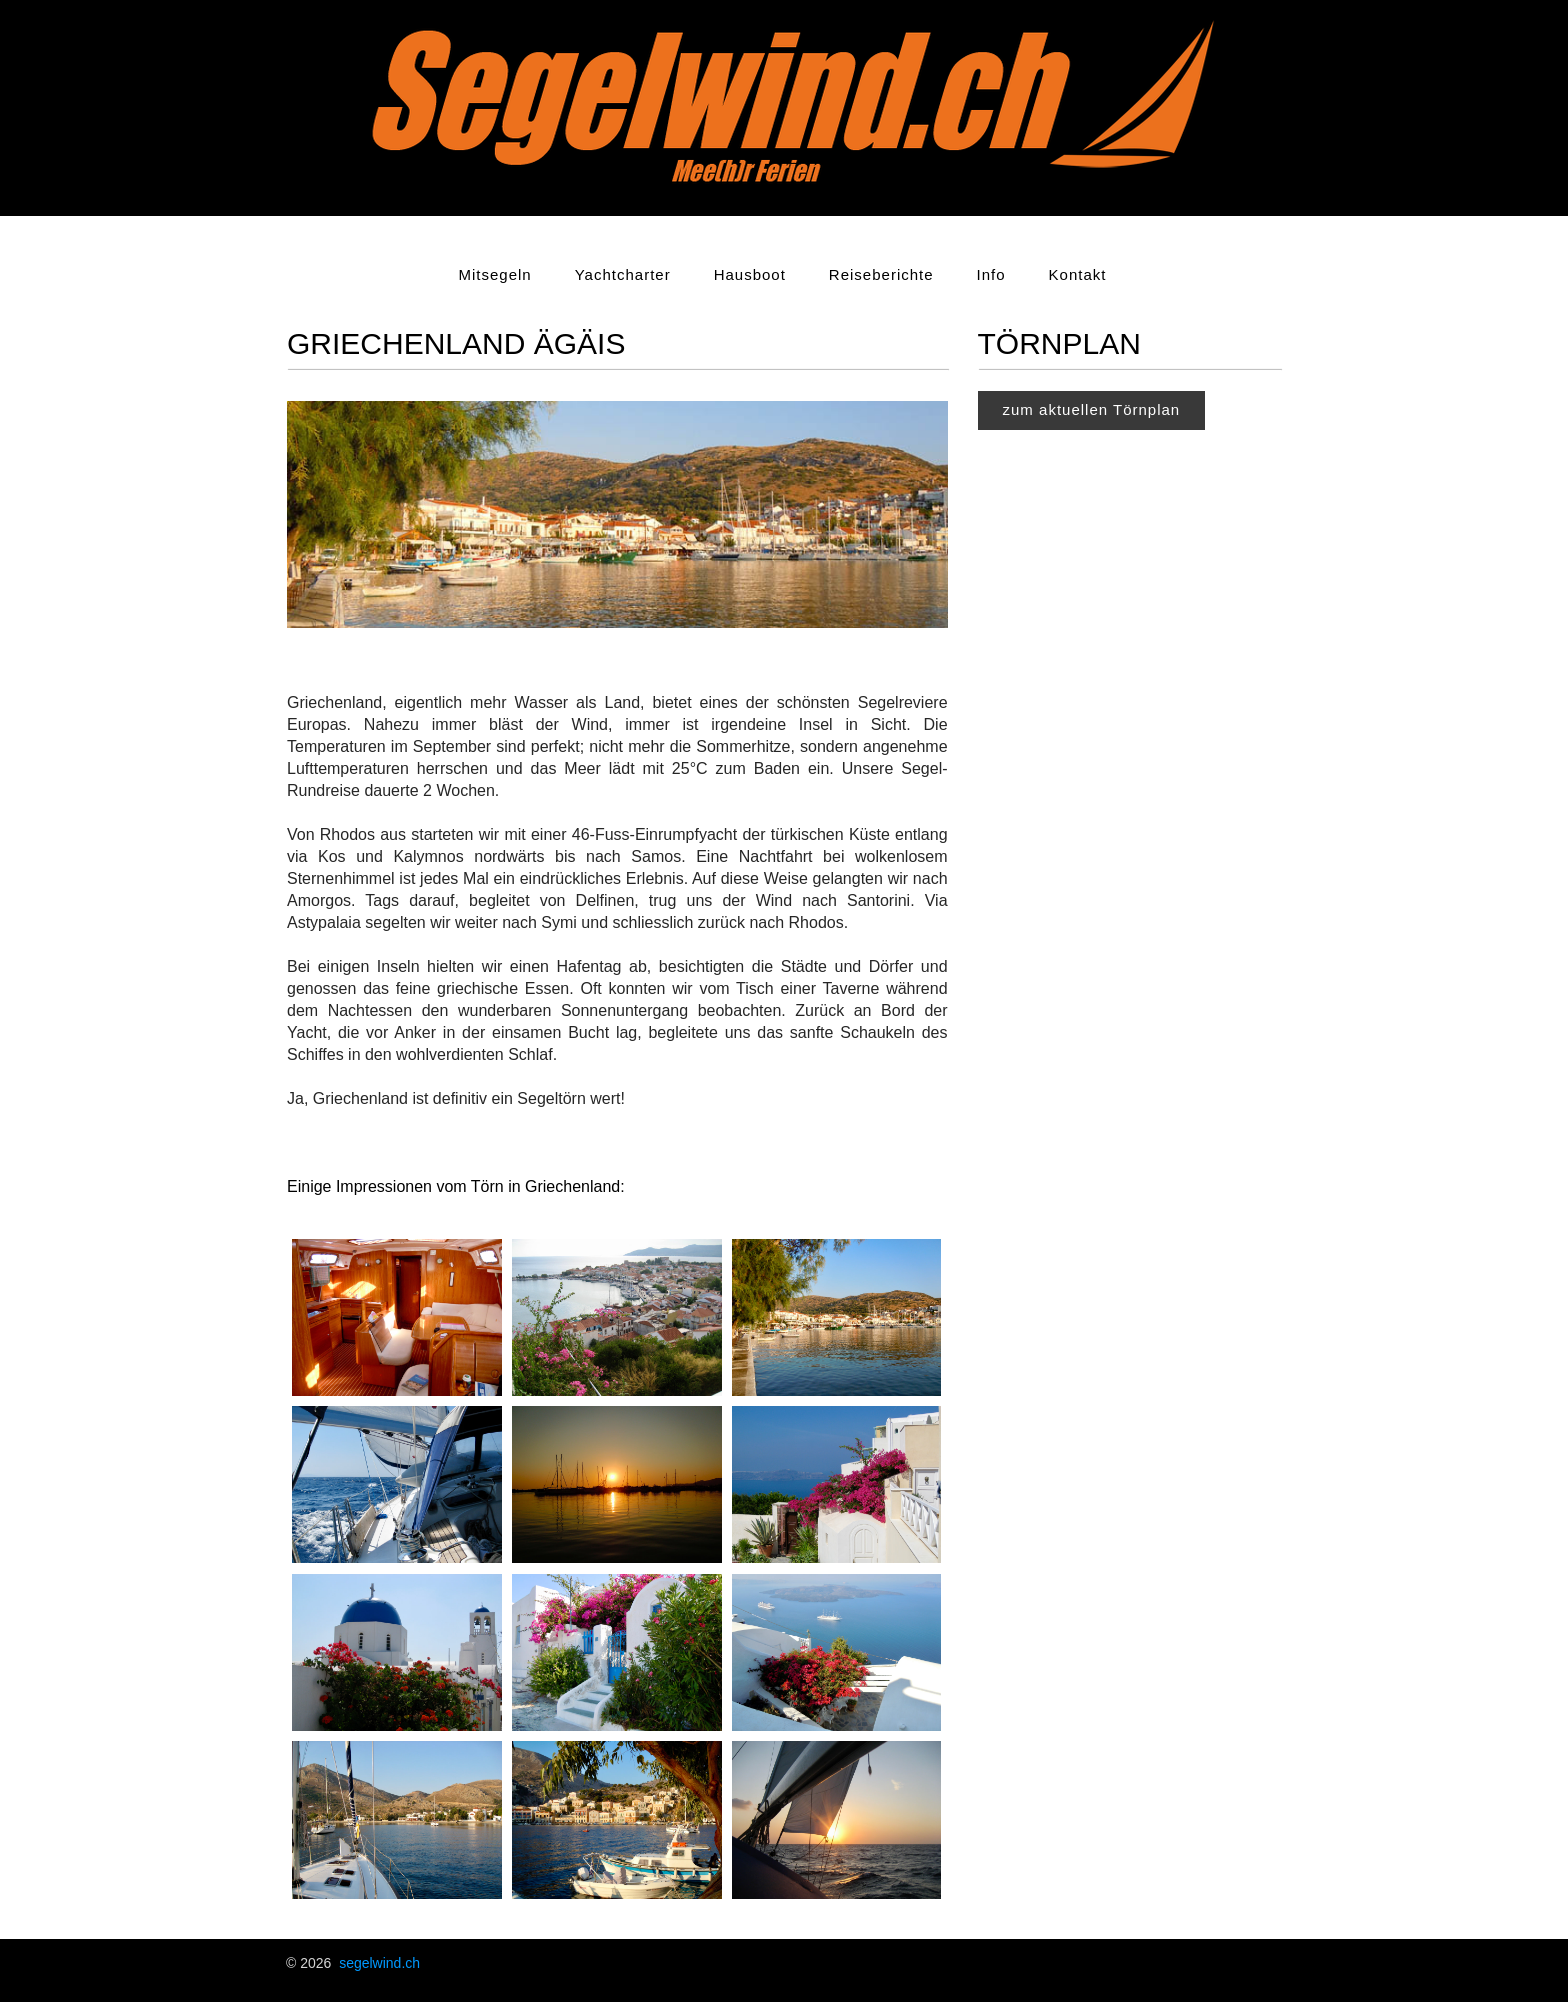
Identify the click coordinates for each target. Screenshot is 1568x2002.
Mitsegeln (495, 274)
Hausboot (750, 274)
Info (991, 274)
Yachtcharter (623, 274)
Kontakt (1078, 274)
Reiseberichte (881, 274)
